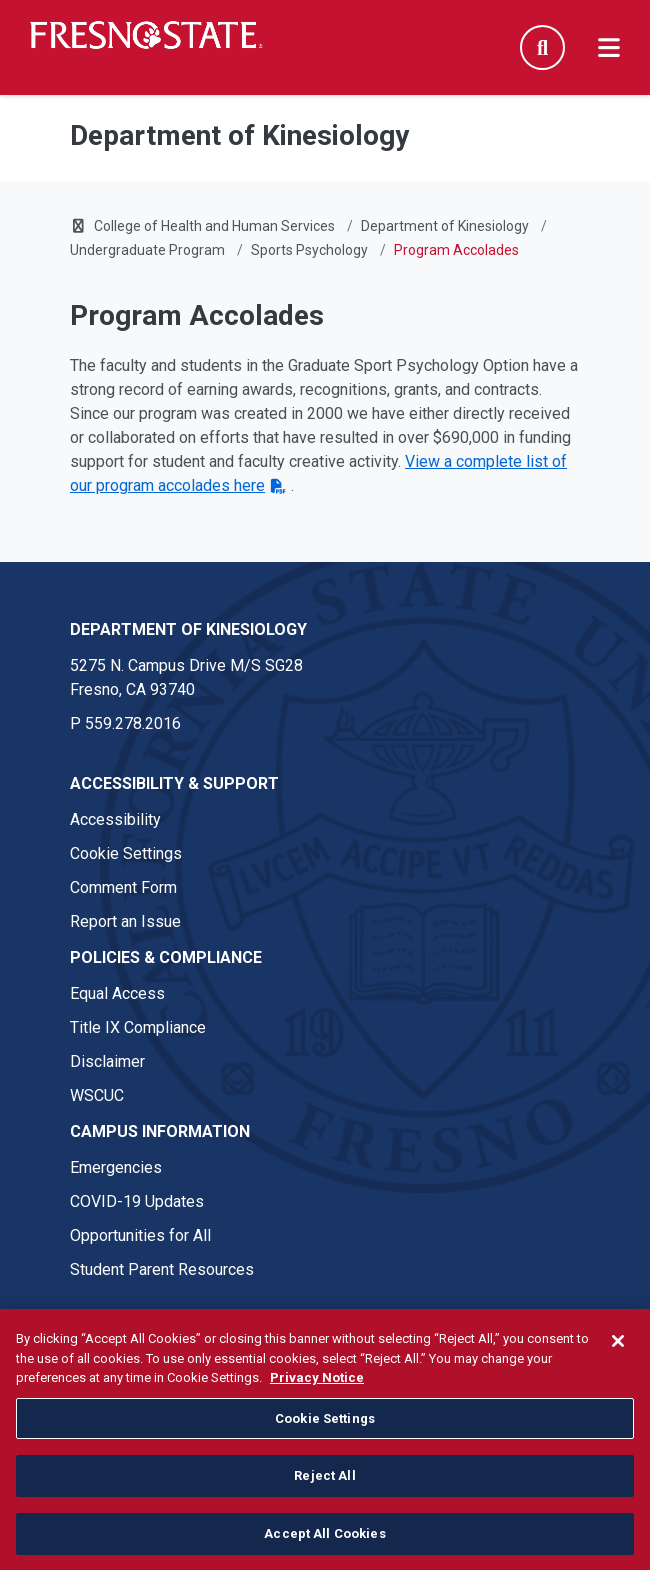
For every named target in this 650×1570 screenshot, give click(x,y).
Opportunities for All (140, 1235)
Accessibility (115, 819)
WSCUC (97, 1095)
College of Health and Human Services (214, 226)
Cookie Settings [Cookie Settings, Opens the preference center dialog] (325, 1426)
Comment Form (123, 887)
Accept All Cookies (324, 1542)
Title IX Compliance (138, 1027)
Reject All (324, 1484)
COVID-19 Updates (137, 1201)
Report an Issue (125, 921)
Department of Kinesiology (445, 226)
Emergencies (116, 1167)
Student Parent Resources (162, 1269)
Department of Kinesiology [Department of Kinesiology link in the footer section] (188, 629)
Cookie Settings (126, 853)
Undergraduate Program (147, 250)
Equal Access (117, 993)
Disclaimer (107, 1061)
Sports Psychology (309, 250)
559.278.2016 (133, 723)
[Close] (618, 1350)
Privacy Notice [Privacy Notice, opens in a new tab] (317, 1386)
